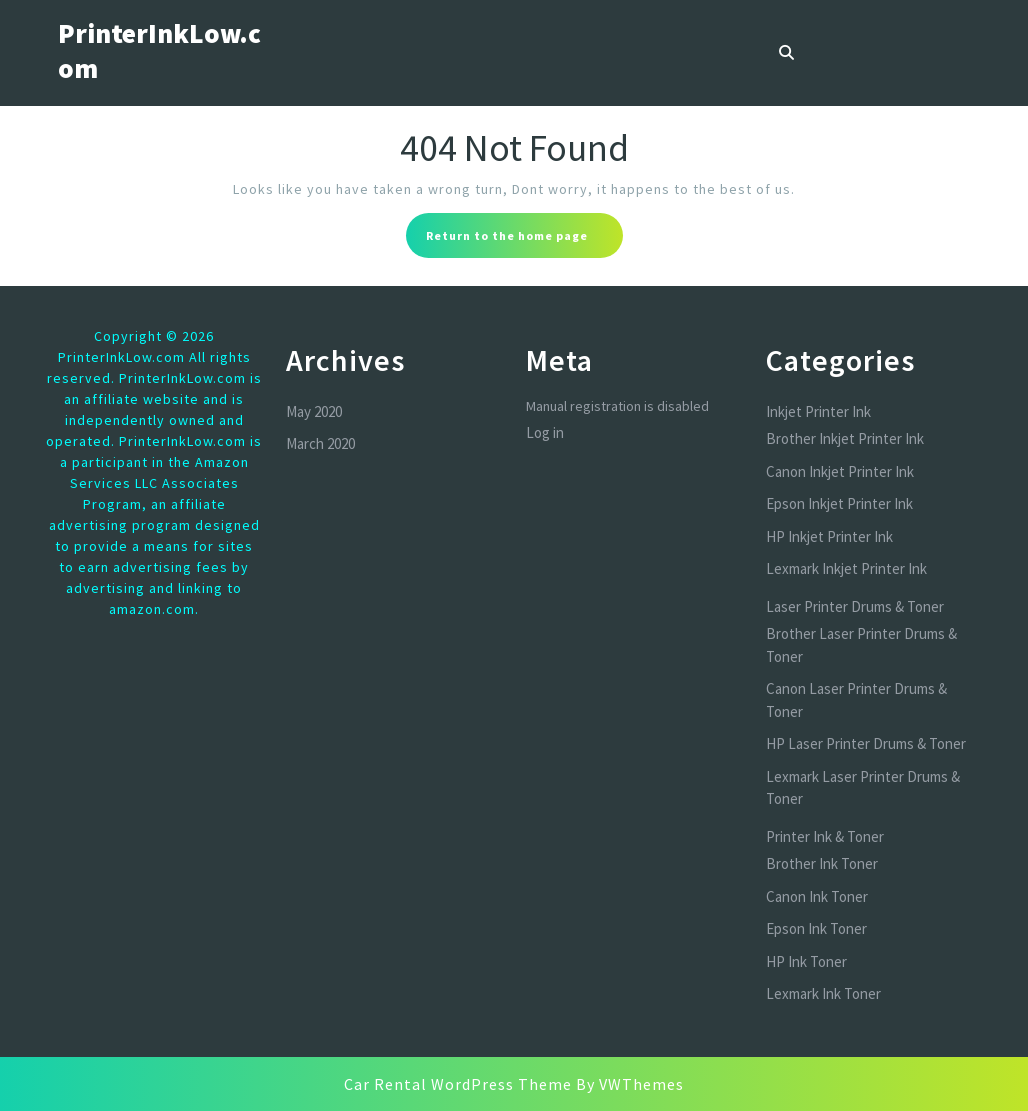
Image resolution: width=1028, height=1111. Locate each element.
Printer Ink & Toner (825, 836)
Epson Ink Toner (816, 928)
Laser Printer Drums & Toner (855, 606)
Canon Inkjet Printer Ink (840, 471)
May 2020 (314, 411)
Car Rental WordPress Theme (458, 1084)
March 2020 (320, 443)
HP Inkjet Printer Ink (829, 536)
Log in (545, 432)
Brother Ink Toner (822, 863)
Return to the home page (524, 241)
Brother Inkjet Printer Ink (845, 438)
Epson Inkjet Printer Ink (839, 503)
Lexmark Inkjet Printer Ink (846, 568)
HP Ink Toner (806, 961)
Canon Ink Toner (817, 896)
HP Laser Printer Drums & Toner (866, 743)
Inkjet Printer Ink (818, 411)
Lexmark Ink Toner (823, 993)
